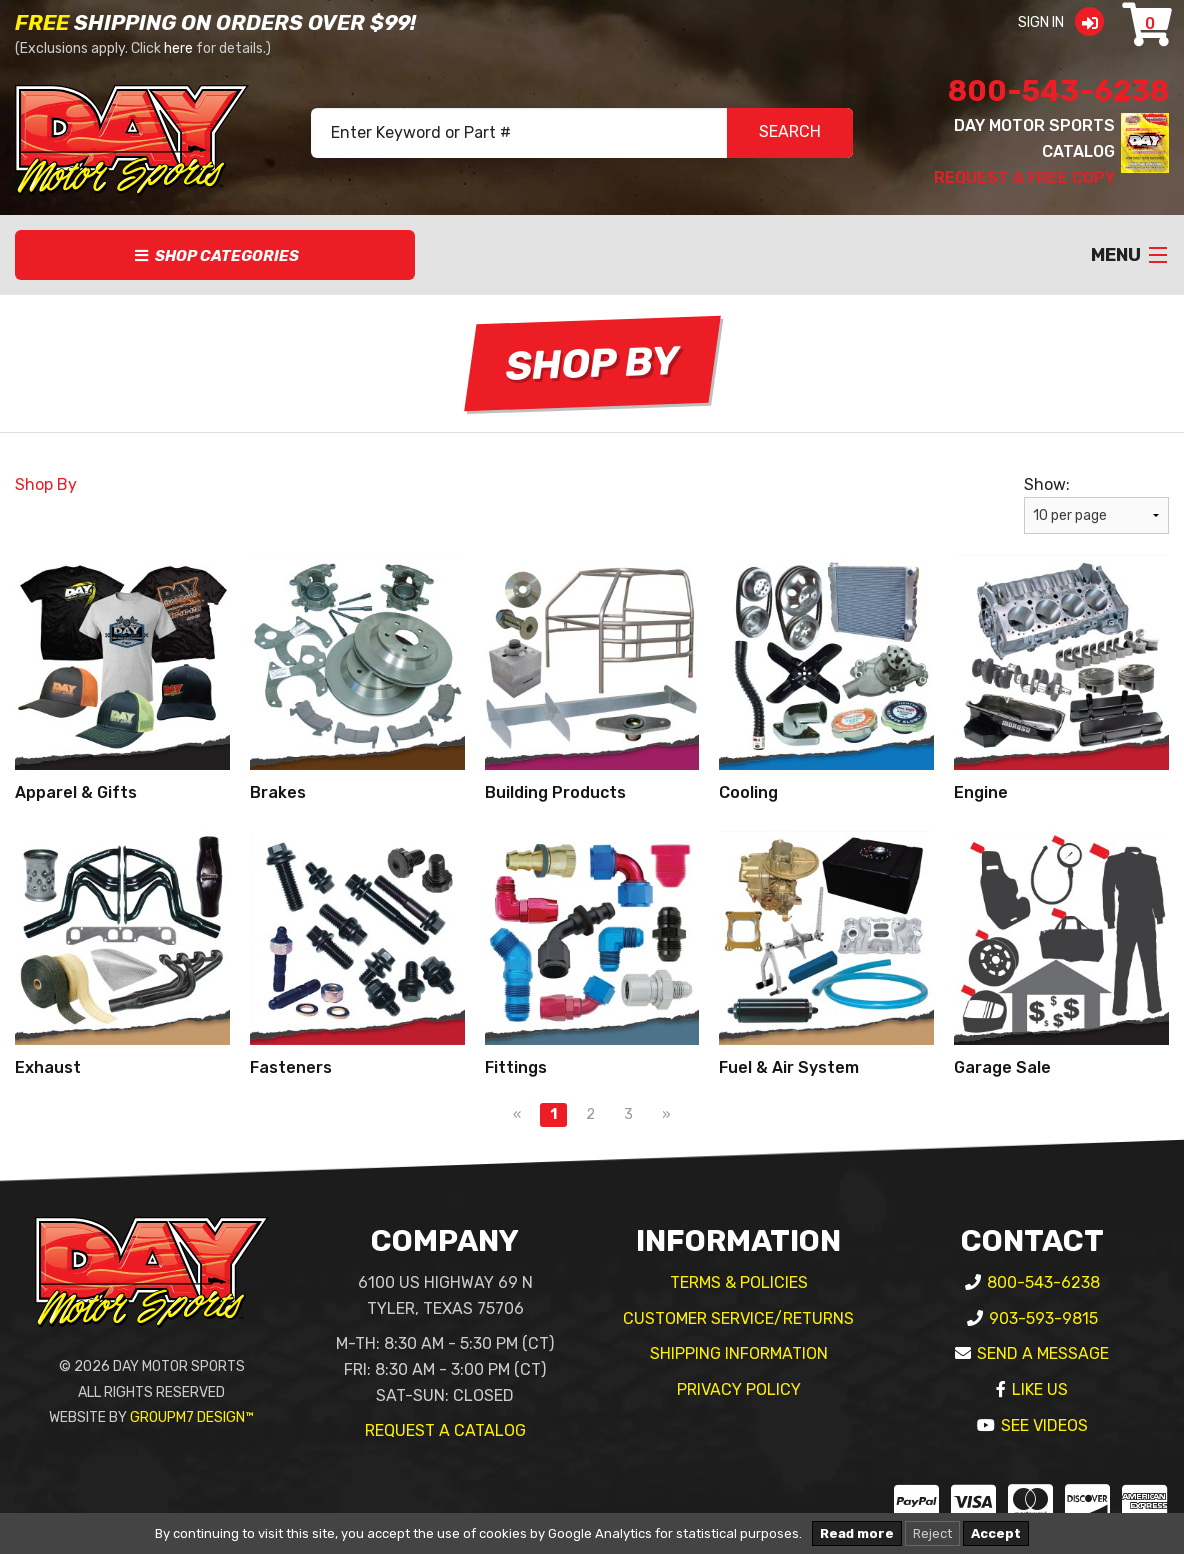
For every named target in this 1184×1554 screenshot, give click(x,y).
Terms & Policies (739, 1282)
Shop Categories (215, 256)
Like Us (1040, 1389)
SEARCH (790, 133)
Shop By (46, 484)
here (178, 48)
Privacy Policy (739, 1389)
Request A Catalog (445, 1430)
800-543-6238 (1058, 91)
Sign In (1067, 22)
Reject (932, 1533)
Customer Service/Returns (738, 1318)
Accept (996, 1533)
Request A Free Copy (1024, 177)
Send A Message (1043, 1353)
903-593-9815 (1043, 1318)
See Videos (1044, 1425)
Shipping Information (739, 1353)
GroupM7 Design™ (192, 1417)
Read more (857, 1533)
